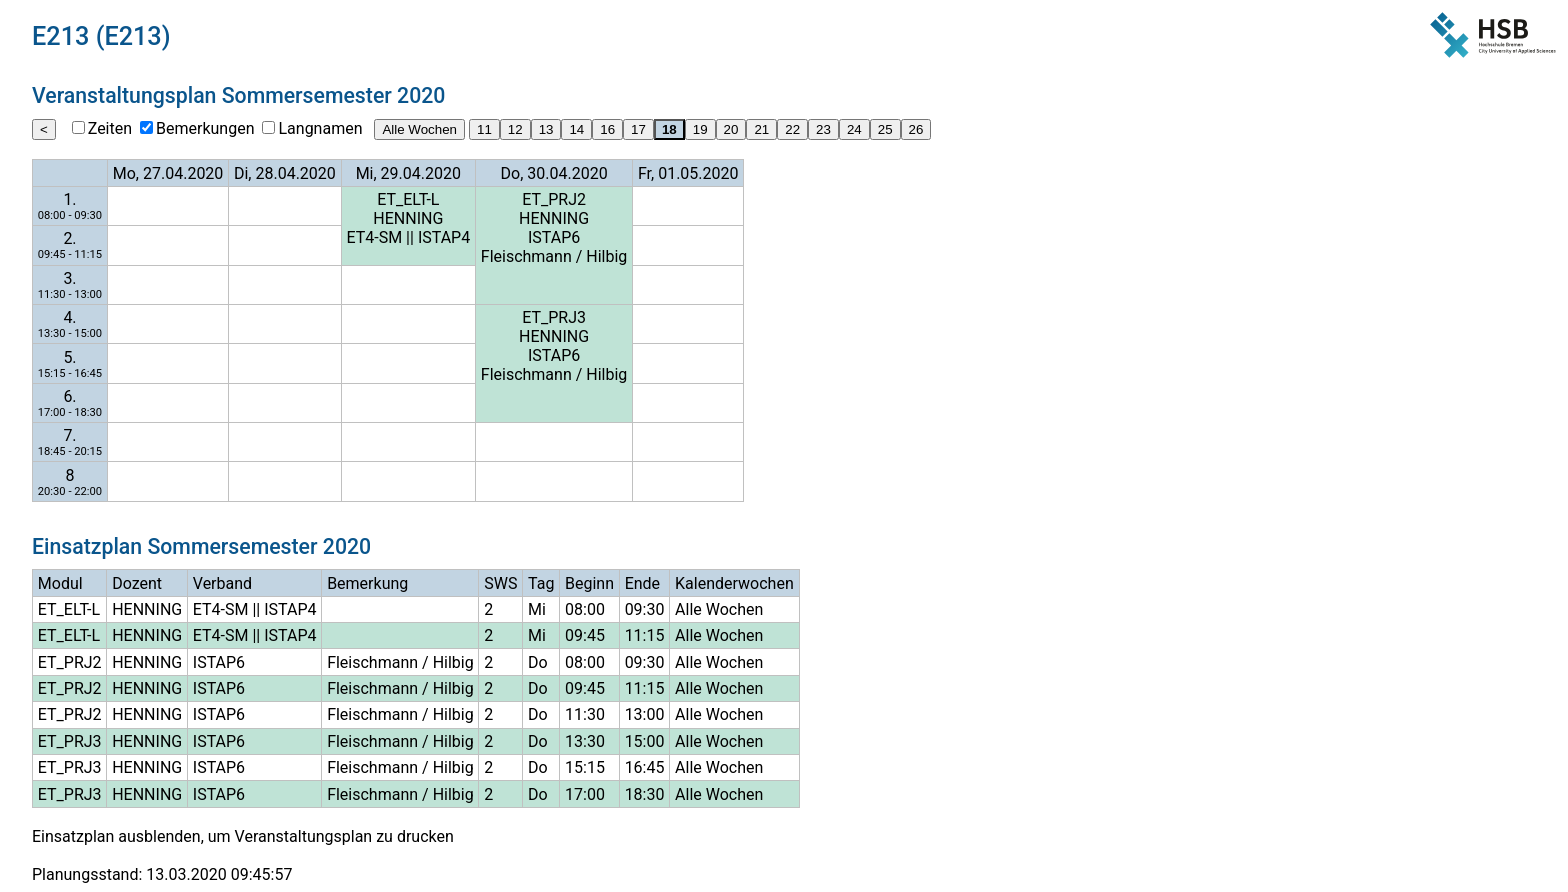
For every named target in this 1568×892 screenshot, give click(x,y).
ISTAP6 (554, 237)
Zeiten (110, 128)
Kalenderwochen (734, 583)
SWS (500, 583)
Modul (60, 583)
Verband (222, 583)
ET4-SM (374, 237)
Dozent (137, 583)
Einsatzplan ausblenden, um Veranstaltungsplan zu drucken (243, 836)
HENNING (408, 218)
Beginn (589, 583)
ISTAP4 (444, 237)
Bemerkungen (205, 128)
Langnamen (320, 128)
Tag (541, 583)
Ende (642, 583)
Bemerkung (367, 583)
